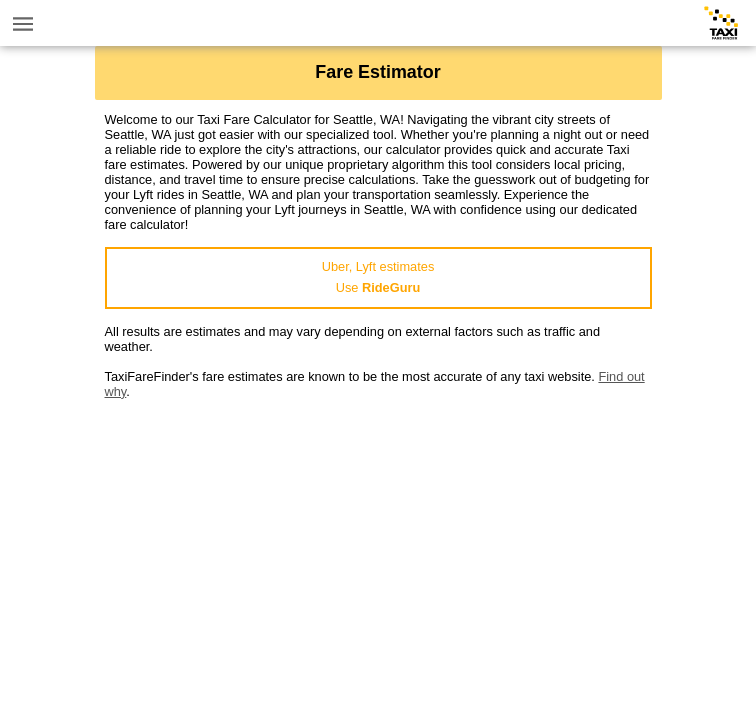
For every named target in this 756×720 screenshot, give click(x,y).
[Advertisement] (378, 539)
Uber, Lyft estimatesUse (378, 277)
